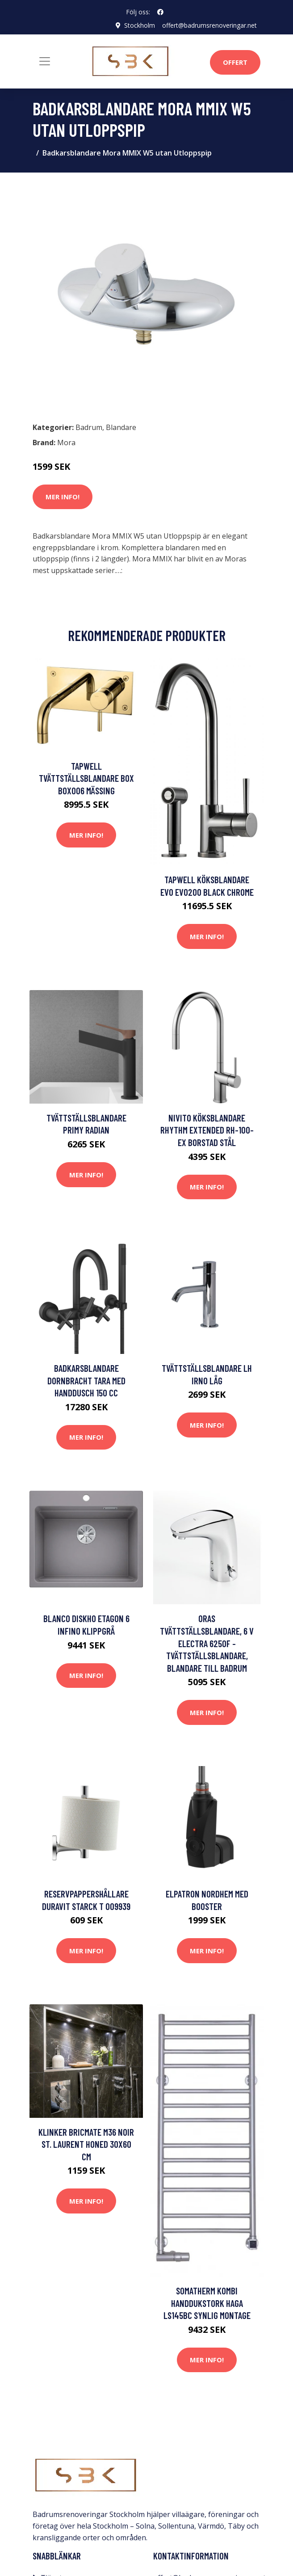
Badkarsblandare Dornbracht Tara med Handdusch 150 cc (86, 1380)
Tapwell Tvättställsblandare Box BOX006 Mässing (86, 778)
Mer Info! (63, 496)
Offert (235, 62)
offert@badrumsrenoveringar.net (209, 25)
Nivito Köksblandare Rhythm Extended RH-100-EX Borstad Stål (207, 1130)
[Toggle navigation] (45, 61)
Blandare (121, 427)
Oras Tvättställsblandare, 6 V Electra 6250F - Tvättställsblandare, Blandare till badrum (207, 1643)
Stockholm (139, 25)
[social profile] (160, 12)
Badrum (88, 427)
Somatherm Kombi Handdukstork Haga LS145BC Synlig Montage (207, 2303)
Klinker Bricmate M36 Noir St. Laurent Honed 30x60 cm (86, 2144)
